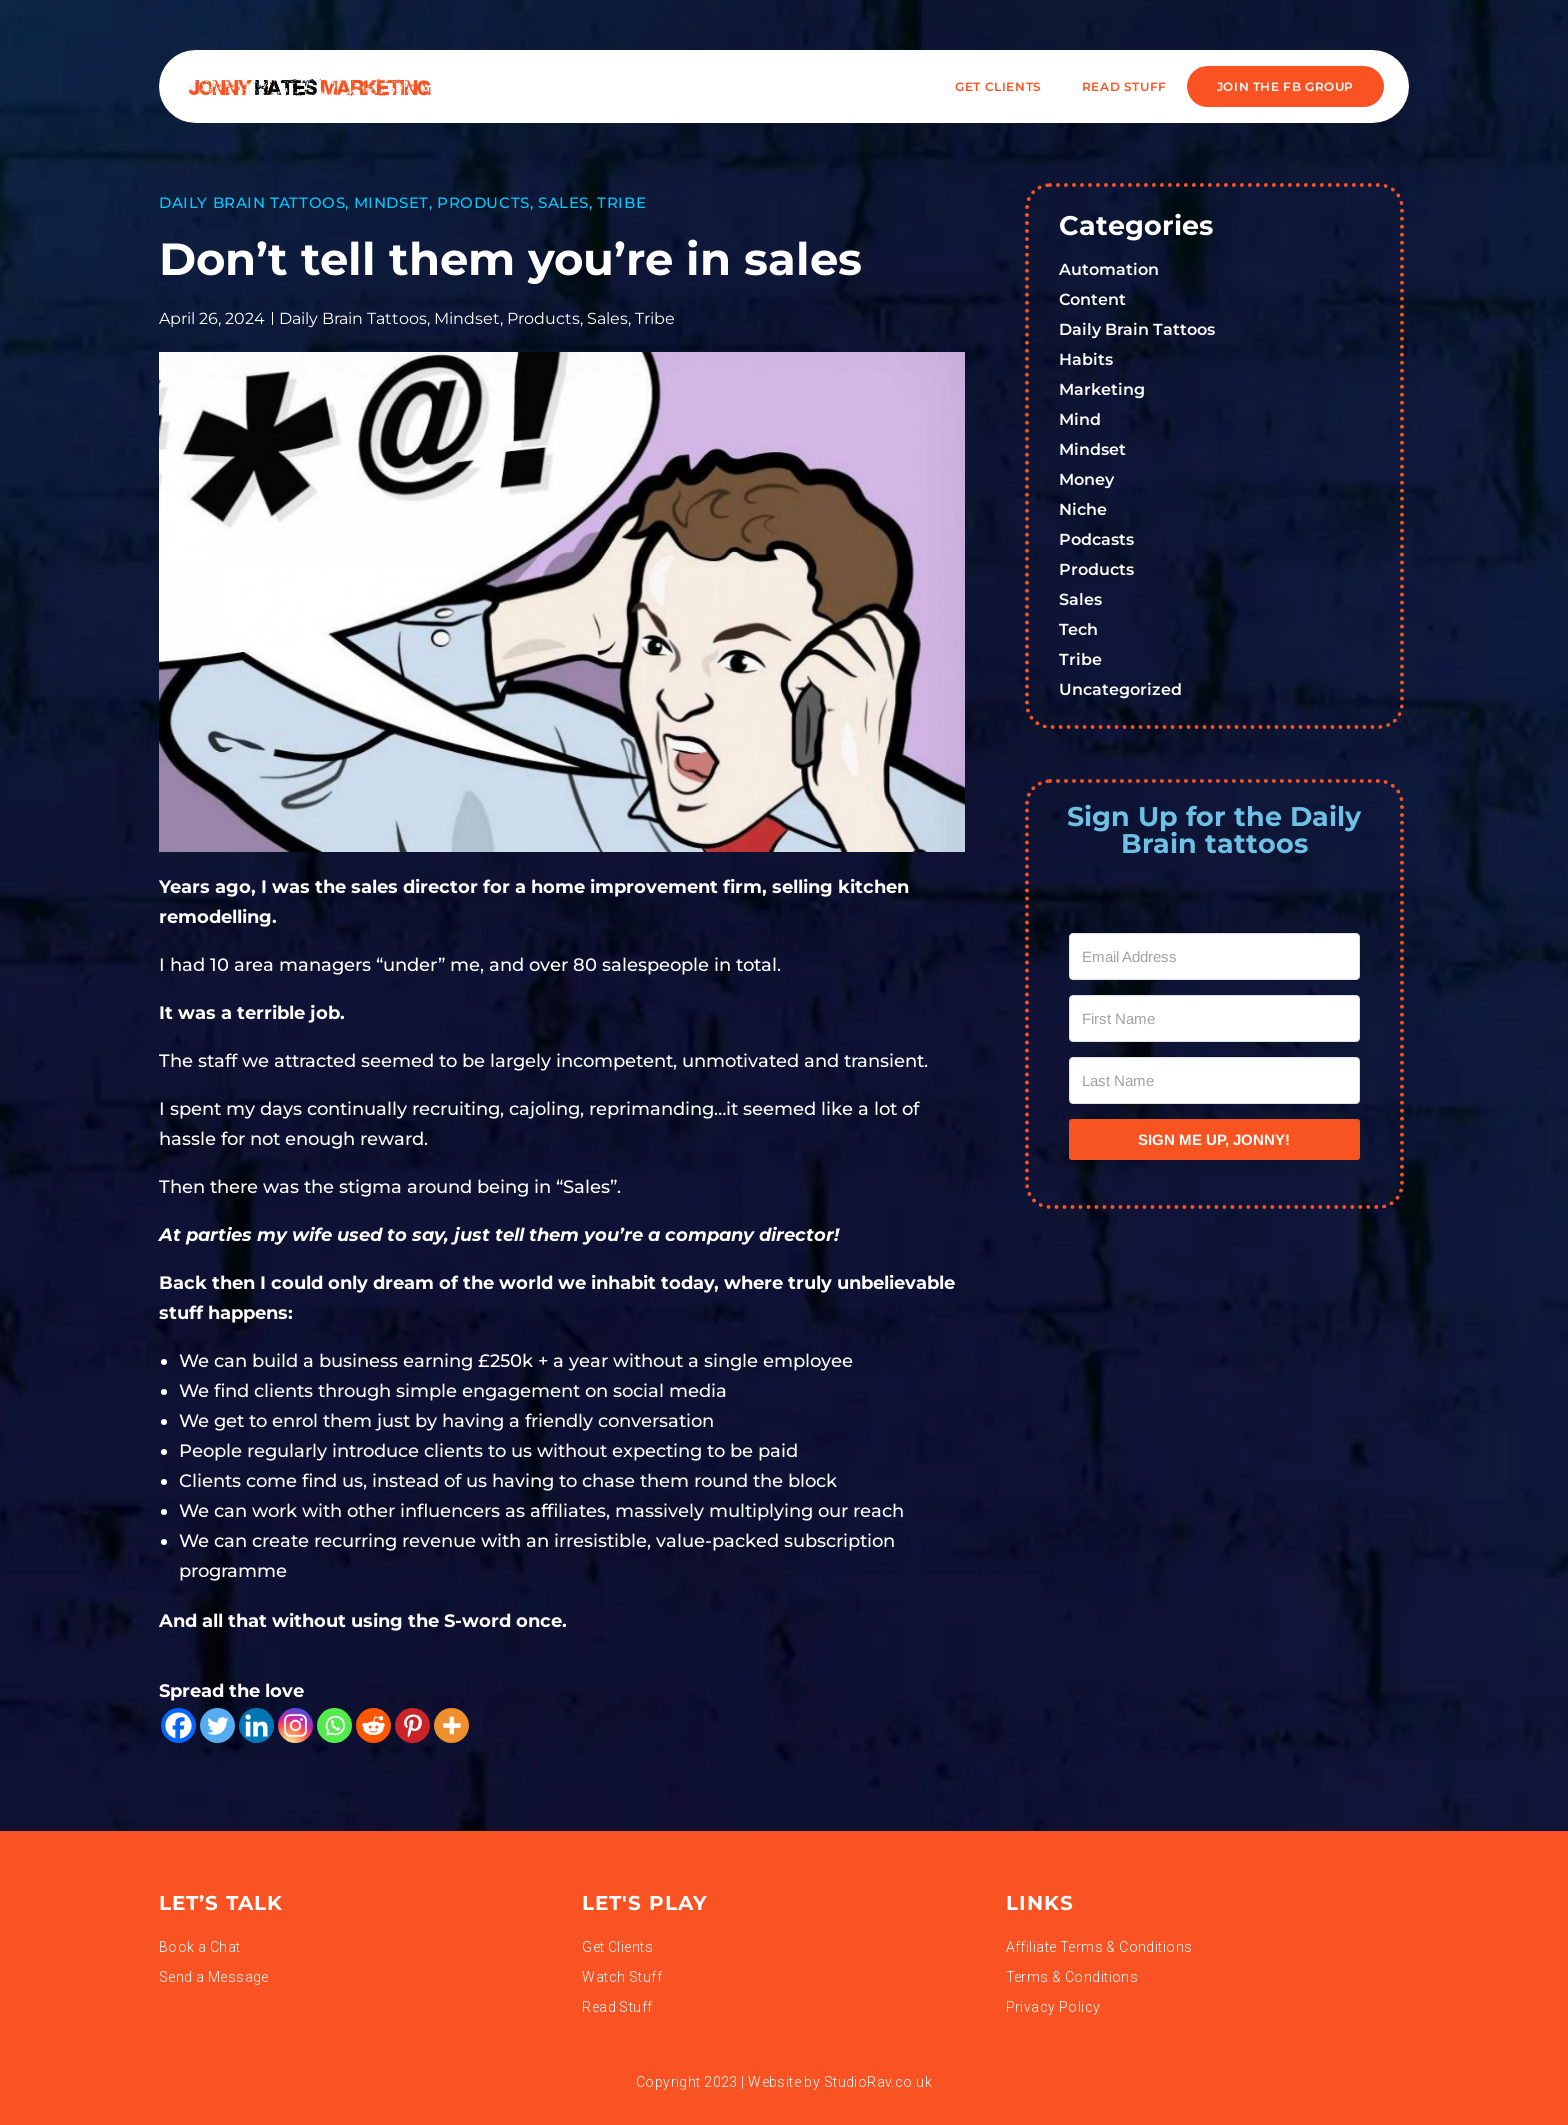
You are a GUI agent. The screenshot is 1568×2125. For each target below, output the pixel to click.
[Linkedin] (256, 1725)
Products (483, 202)
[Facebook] (178, 1725)
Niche (1083, 509)
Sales (563, 202)
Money (1086, 479)
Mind (1080, 419)
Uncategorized (1120, 689)
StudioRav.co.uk (878, 2082)
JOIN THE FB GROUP (1285, 86)
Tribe (621, 202)
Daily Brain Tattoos (252, 202)
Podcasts (1096, 539)
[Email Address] (1215, 956)
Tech (1078, 629)
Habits (1086, 359)
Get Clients (998, 86)
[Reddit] (373, 1725)
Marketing (1102, 389)
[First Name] (1215, 1018)
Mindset (391, 202)
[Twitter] (217, 1725)
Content (1092, 299)
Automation (1109, 269)
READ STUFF (1124, 86)
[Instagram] (295, 1725)
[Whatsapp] (334, 1725)
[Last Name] (1215, 1080)
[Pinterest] (412, 1725)
